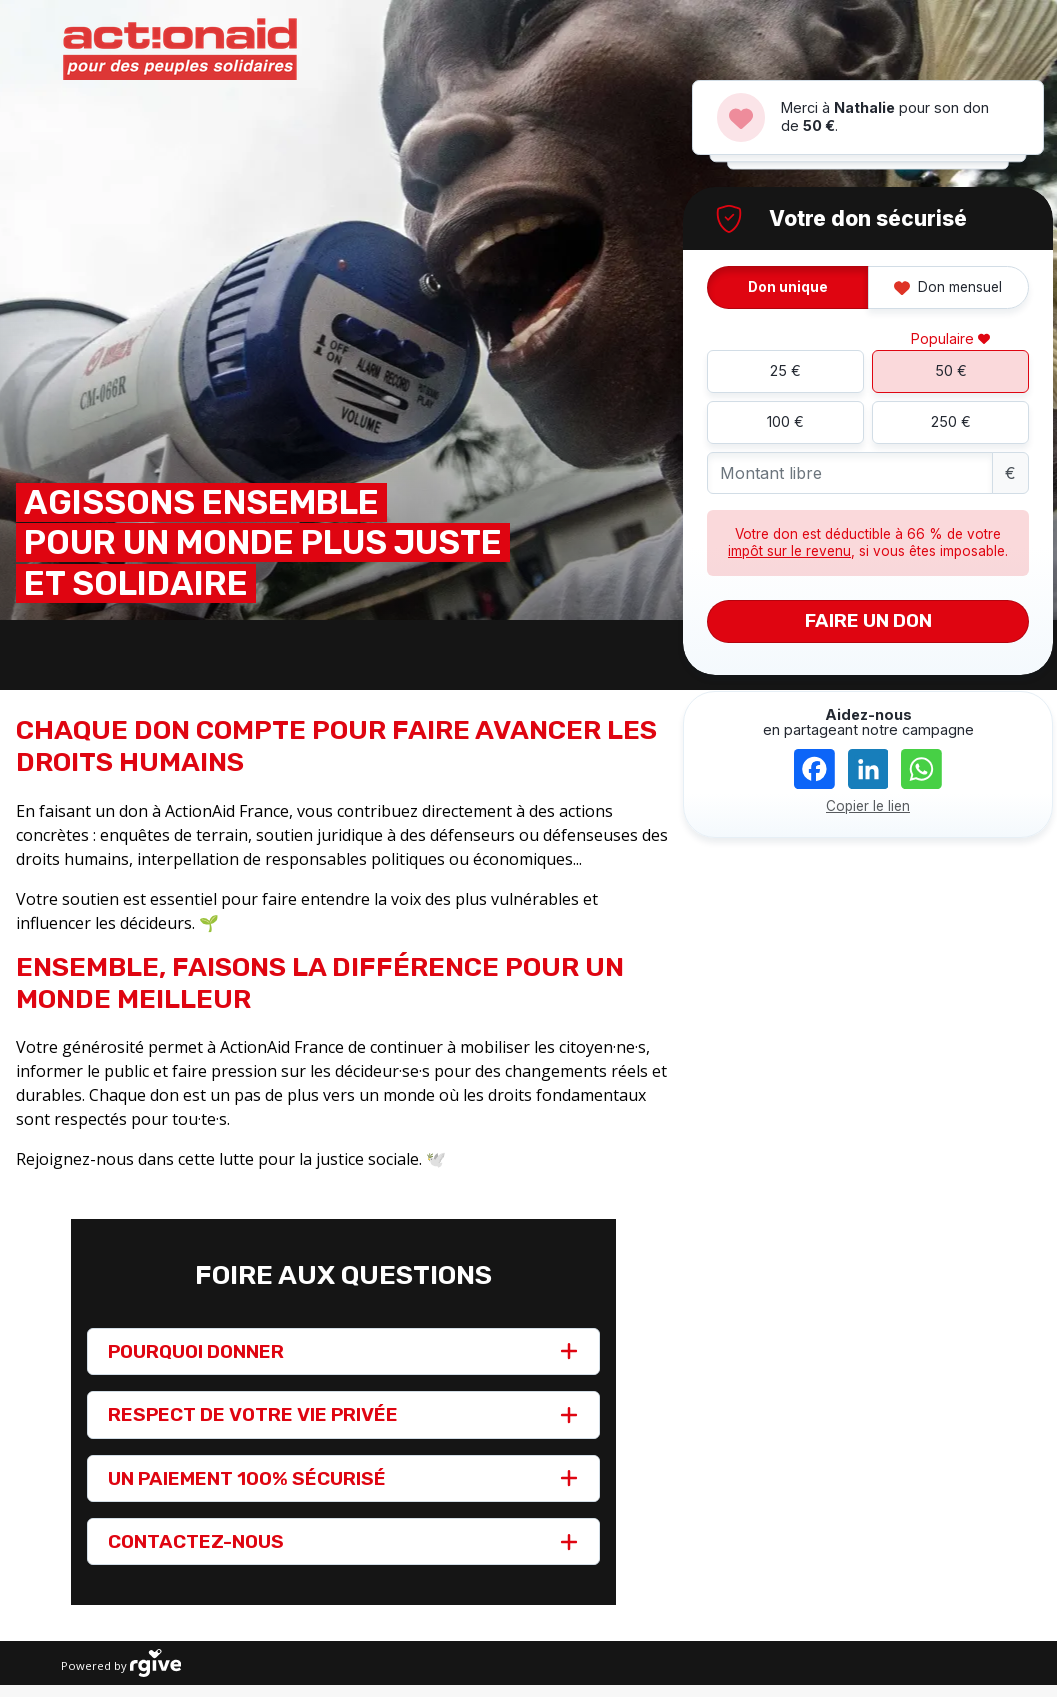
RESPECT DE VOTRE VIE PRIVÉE (253, 1414)
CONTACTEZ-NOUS (196, 1541)
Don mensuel (948, 287)
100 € (785, 421)
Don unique (788, 287)
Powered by (121, 1663)
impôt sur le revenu (789, 551)
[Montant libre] (850, 473)
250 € (951, 421)
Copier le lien (868, 806)
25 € (785, 370)
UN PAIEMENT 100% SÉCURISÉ (247, 1478)
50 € (951, 370)
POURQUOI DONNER (196, 1351)
